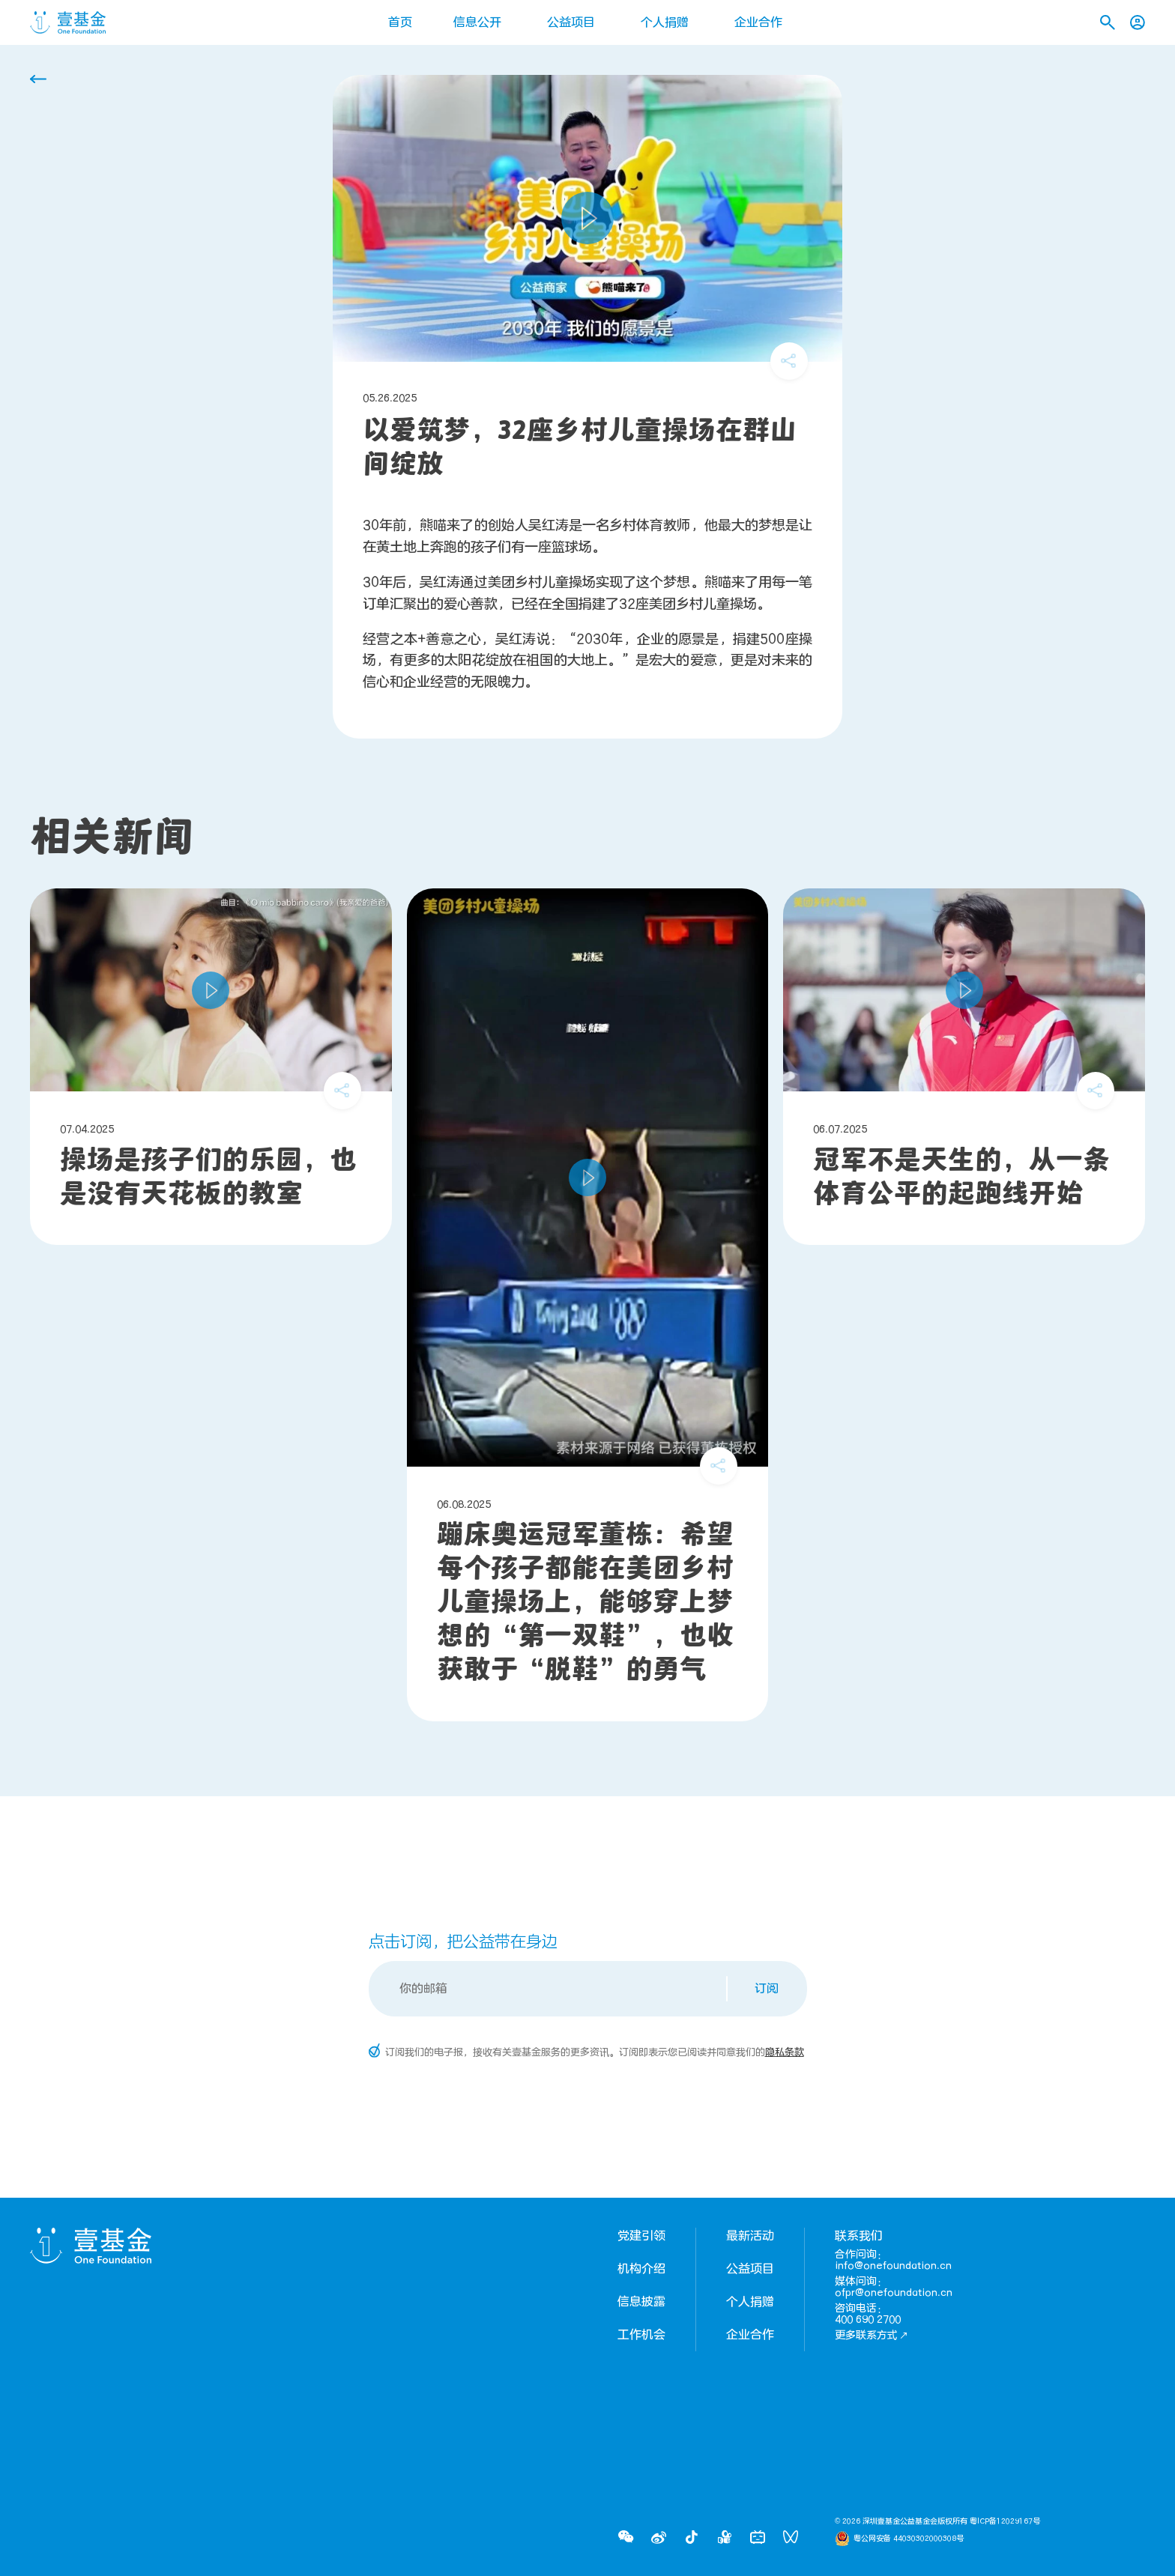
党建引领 (641, 2236)
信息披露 (641, 2302)
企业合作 (758, 22)
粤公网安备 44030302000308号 (909, 2538)
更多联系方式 (871, 2335)
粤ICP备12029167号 (1005, 2521)
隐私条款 (784, 2052)
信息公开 (477, 22)
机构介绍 (641, 2269)
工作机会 (641, 2335)
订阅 (767, 1988)
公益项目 (571, 22)
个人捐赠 (665, 22)
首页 (400, 22)
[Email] (549, 1989)
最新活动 (750, 2236)
